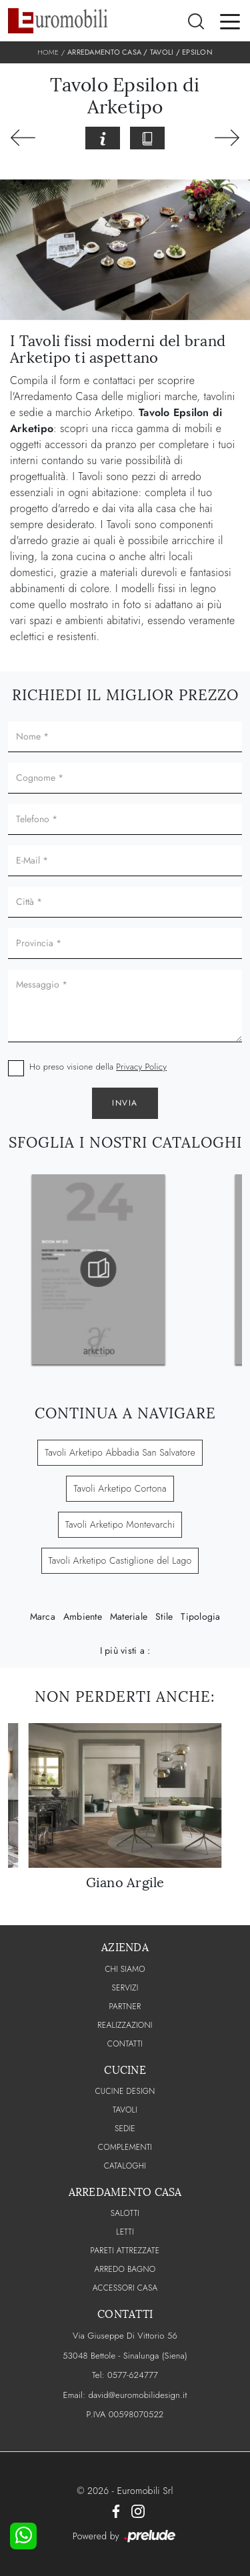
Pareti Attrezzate (125, 2251)
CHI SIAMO (125, 1969)
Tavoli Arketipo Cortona (119, 1488)
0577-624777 (132, 2375)
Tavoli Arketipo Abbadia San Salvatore (120, 1452)
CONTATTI (125, 2044)
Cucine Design (125, 2091)
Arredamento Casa (104, 52)
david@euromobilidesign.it (137, 2395)
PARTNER (125, 2007)
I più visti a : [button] (125, 1650)
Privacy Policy (141, 1066)
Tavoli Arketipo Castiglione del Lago (120, 1560)
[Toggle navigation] (230, 20)
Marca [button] (42, 1616)
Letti (125, 2232)
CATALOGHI (125, 2166)
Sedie (125, 2129)
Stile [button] (164, 1616)
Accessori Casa (125, 2288)
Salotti (125, 2213)
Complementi (125, 2147)
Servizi (124, 1988)
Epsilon (197, 52)
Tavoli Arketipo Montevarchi (120, 1524)
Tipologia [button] (200, 1616)
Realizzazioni (124, 2025)
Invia (125, 1103)
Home (48, 52)
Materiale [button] (128, 1616)
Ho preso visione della (98, 1066)
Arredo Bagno (125, 2269)
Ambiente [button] (82, 1616)
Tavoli (162, 52)
